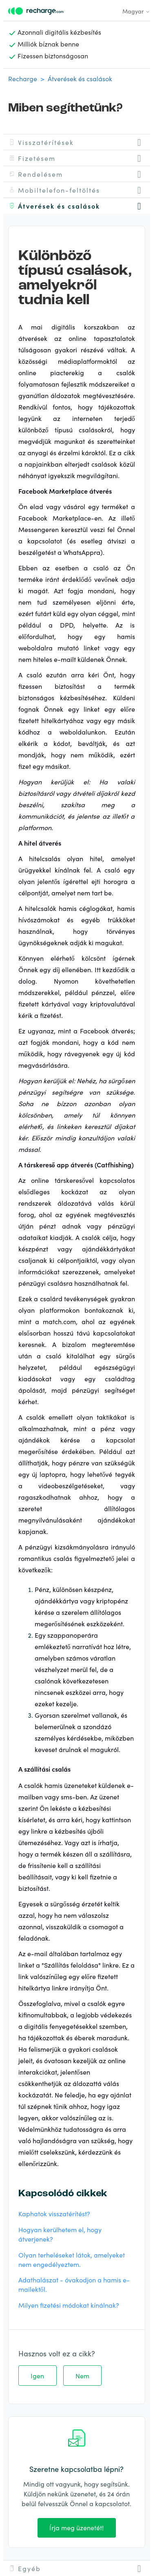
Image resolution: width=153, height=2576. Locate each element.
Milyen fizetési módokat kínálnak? (68, 2304)
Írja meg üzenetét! (76, 2527)
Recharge (22, 78)
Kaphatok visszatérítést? (54, 2213)
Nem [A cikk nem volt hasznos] (82, 2375)
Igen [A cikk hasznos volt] (37, 2375)
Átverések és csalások (80, 78)
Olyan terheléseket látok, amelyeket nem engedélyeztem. (71, 2259)
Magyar (136, 11)
